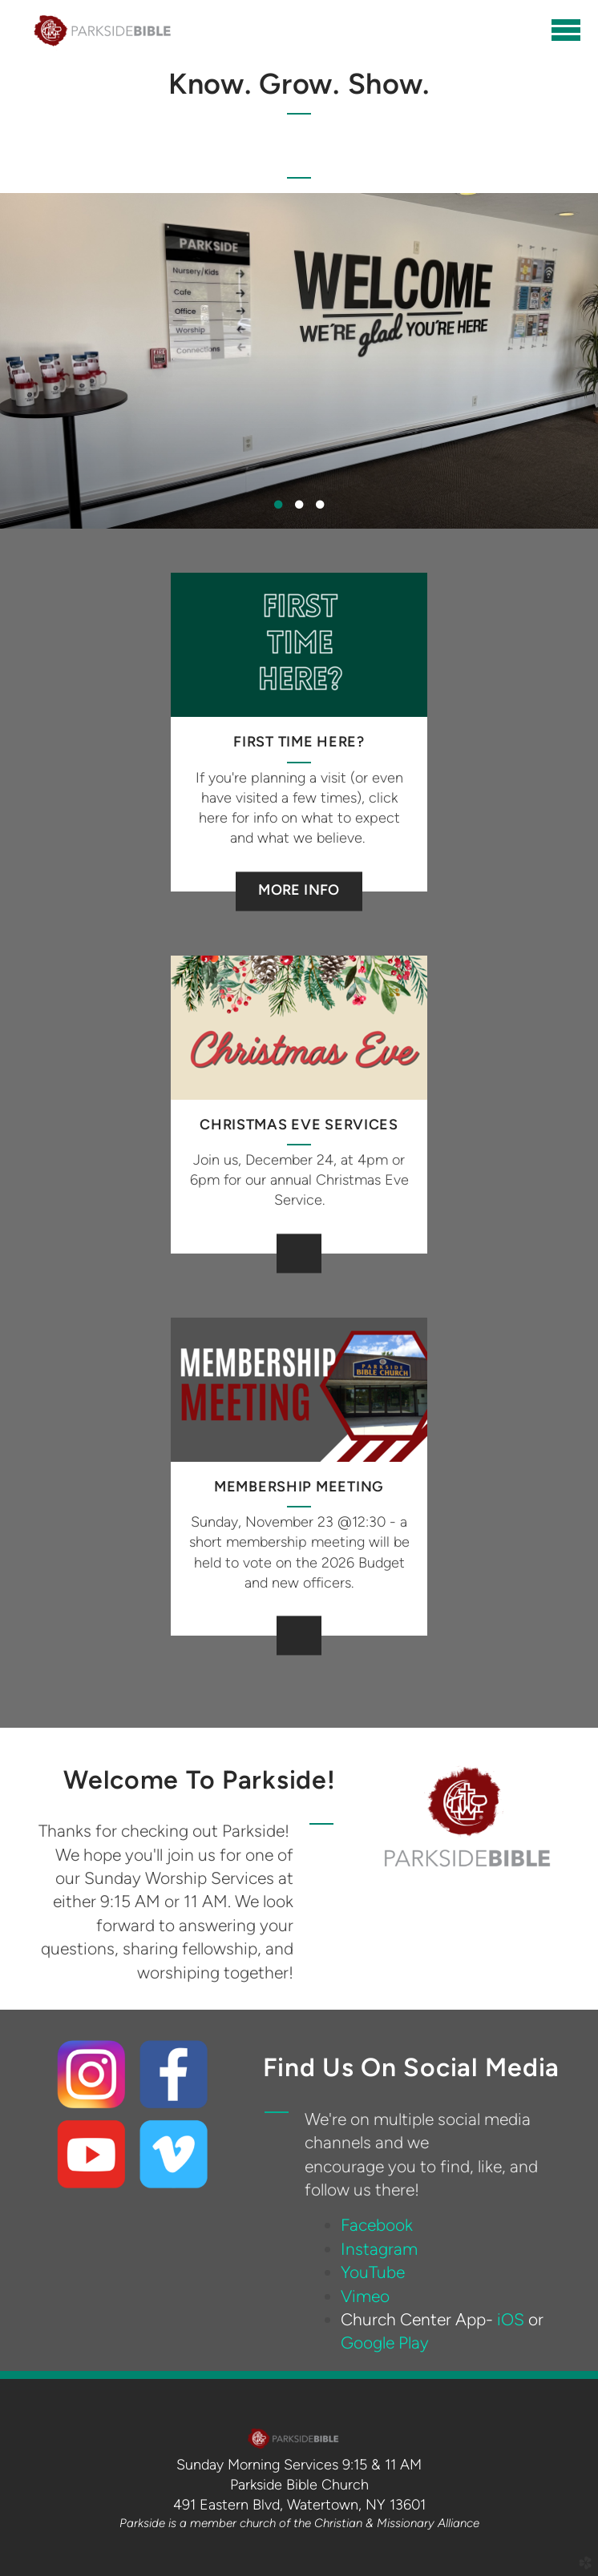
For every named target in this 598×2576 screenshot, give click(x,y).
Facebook (377, 2225)
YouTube (373, 2272)
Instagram (379, 2249)
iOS (510, 2319)
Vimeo (365, 2296)
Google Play (385, 2342)
